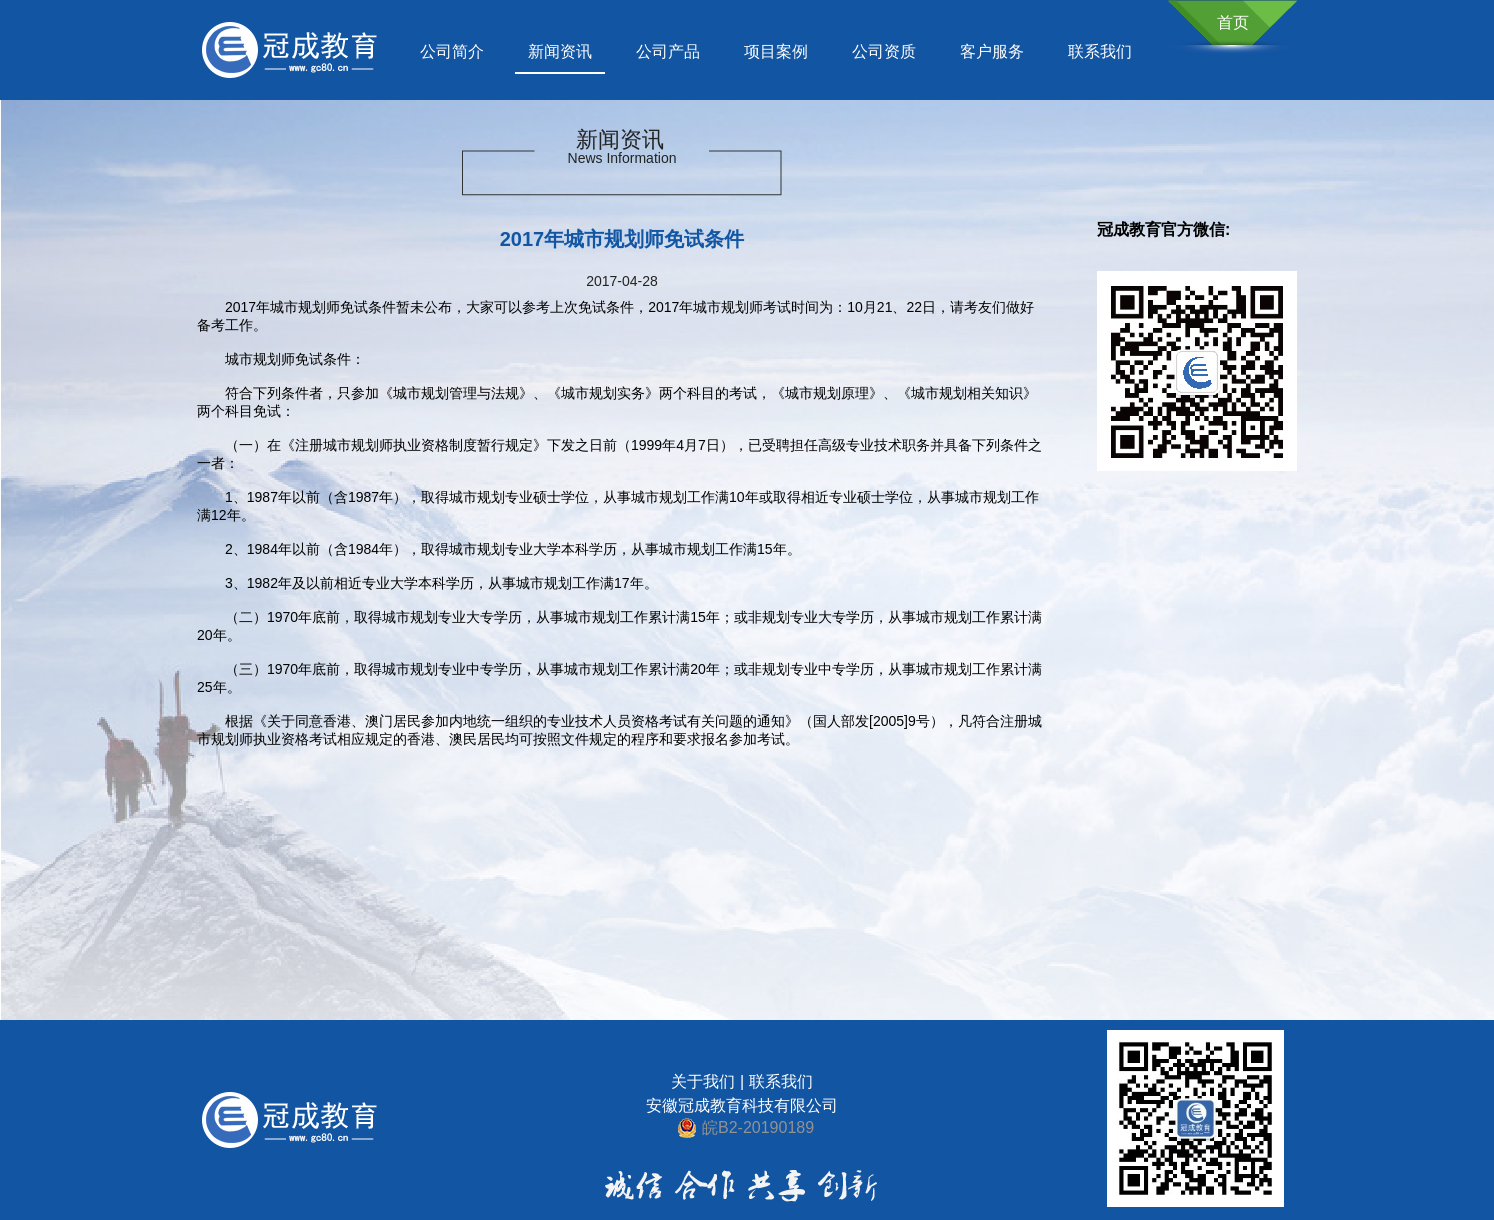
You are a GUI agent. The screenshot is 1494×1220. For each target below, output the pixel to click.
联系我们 (1100, 51)
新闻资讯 (560, 51)
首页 (1233, 22)
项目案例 (776, 51)
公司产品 (668, 51)
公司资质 (884, 51)
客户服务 (992, 51)
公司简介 (452, 51)
